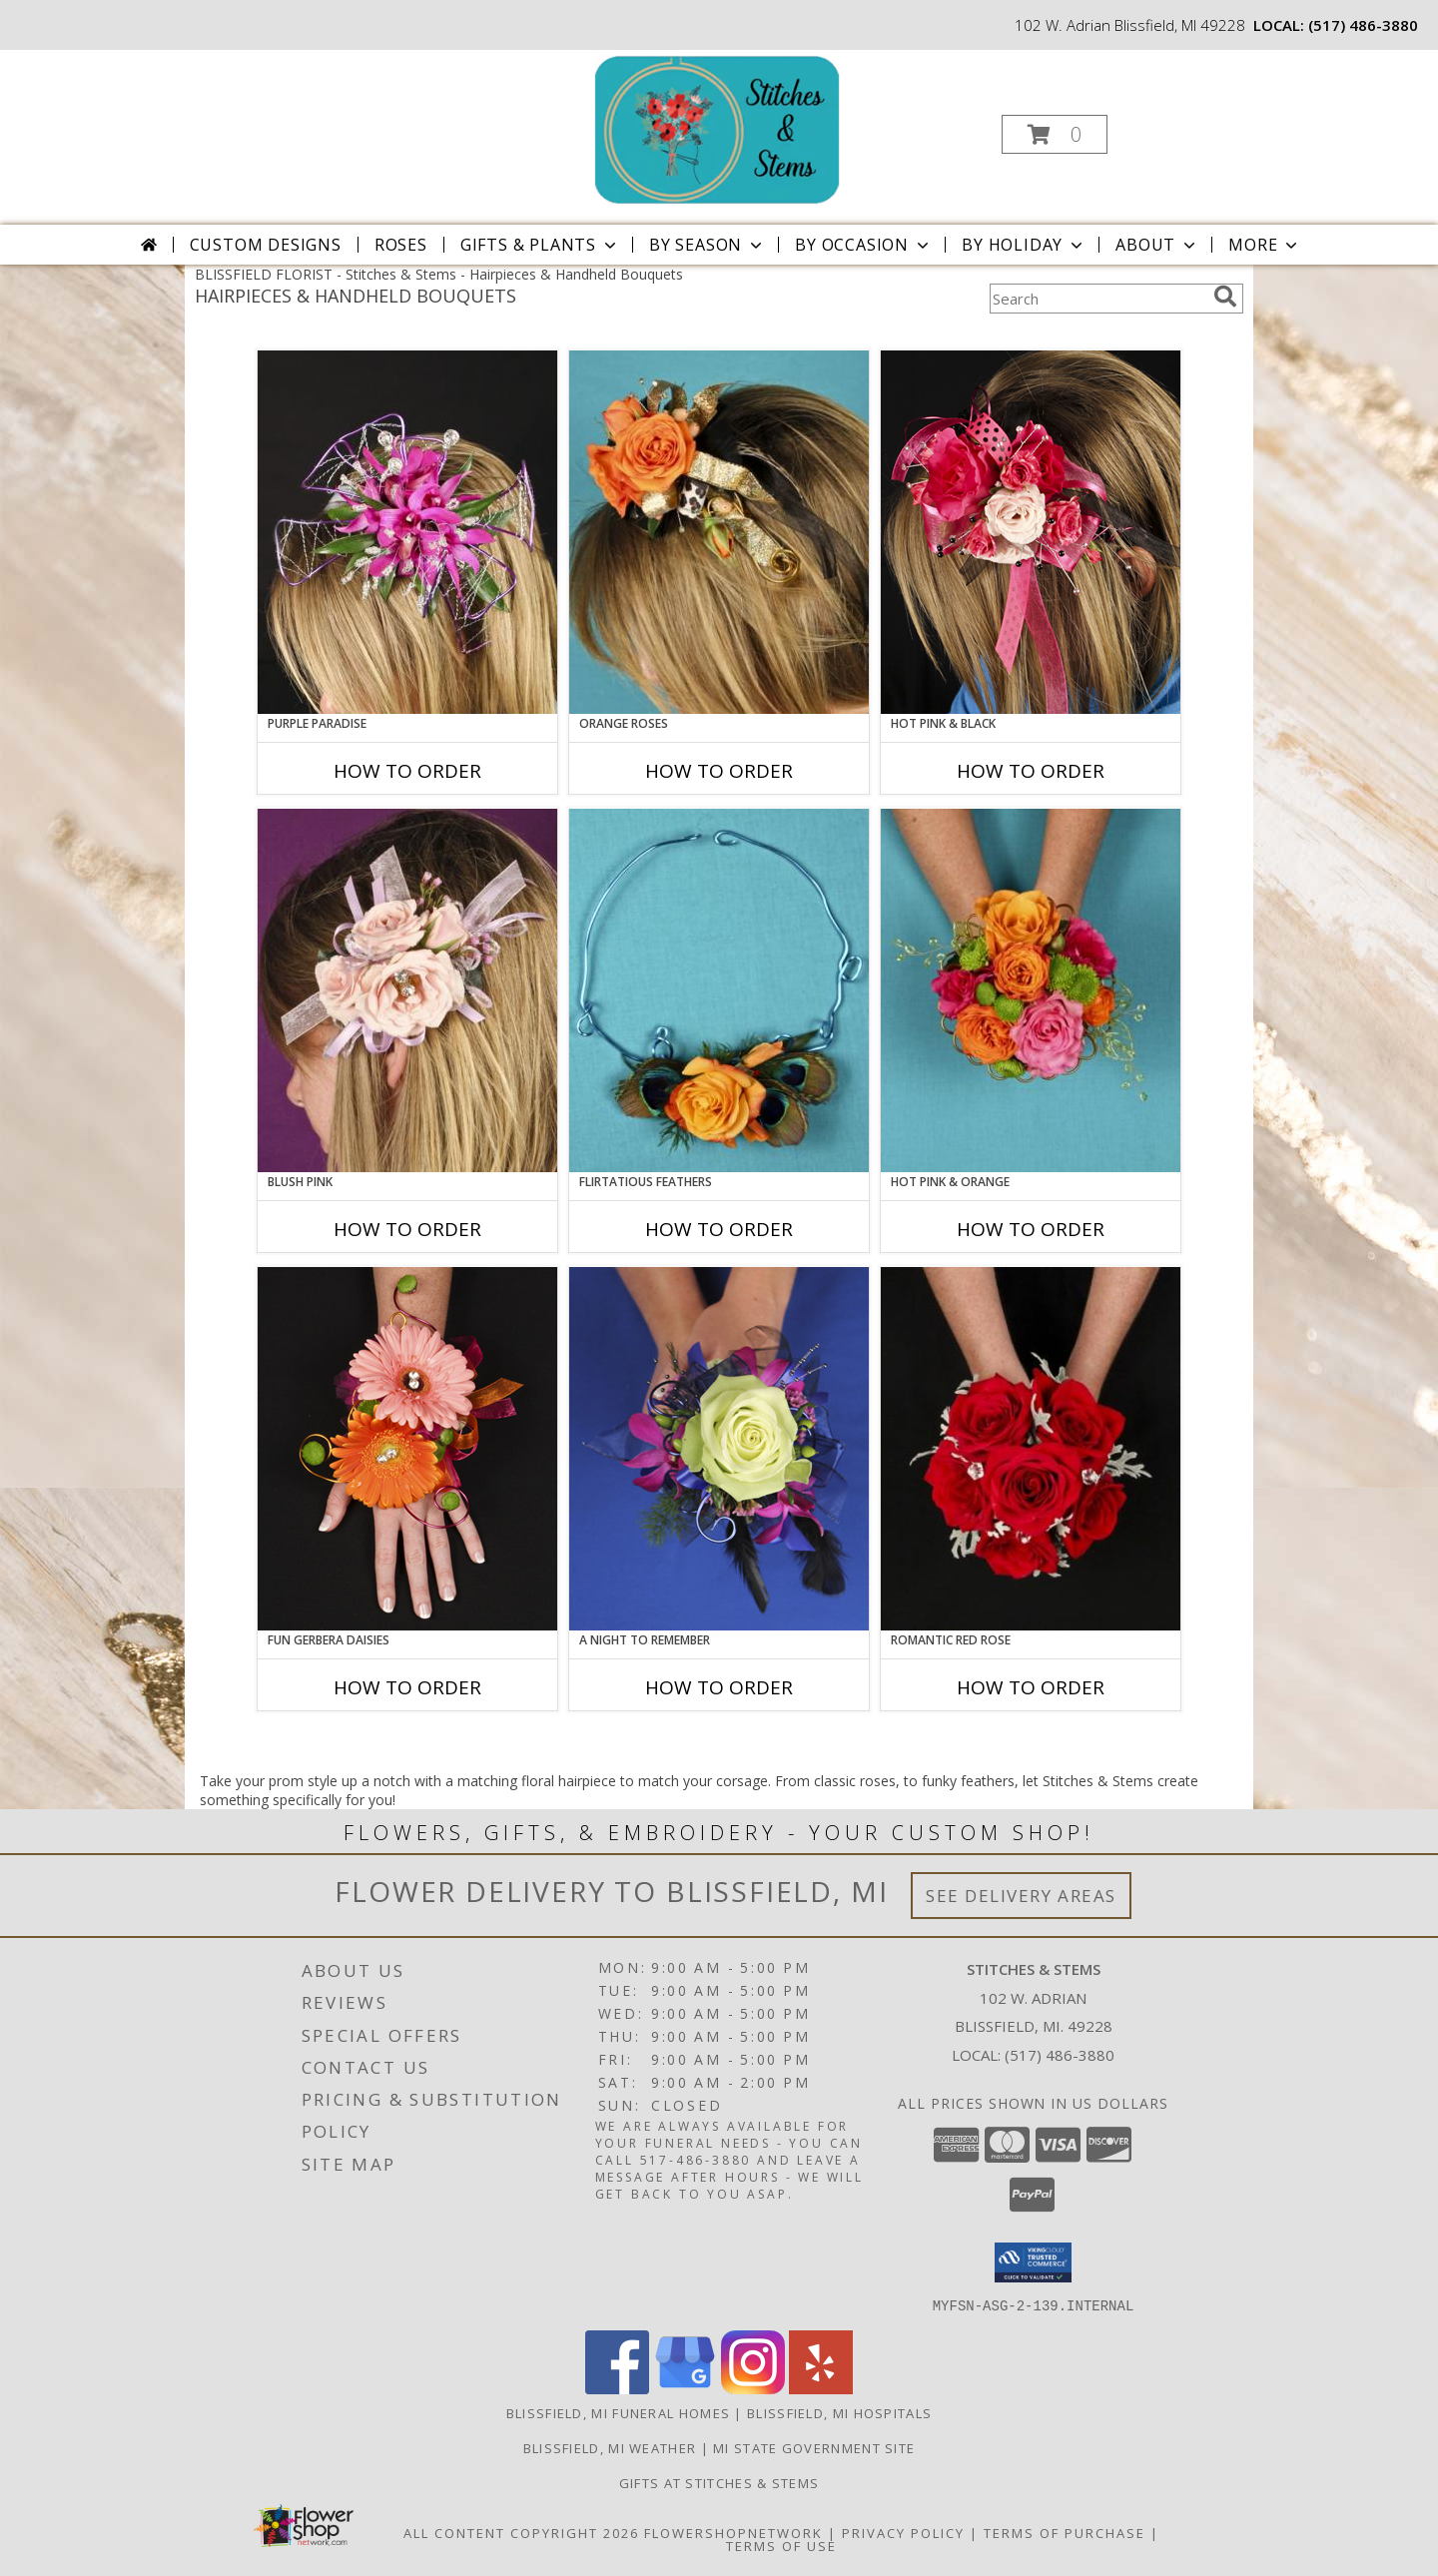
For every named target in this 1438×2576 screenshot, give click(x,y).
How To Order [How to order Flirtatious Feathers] (719, 1229)
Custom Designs (266, 245)
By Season (707, 245)
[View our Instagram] (753, 2387)
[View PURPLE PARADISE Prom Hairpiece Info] (407, 532)
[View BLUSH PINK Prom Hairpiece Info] (407, 990)
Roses (400, 245)
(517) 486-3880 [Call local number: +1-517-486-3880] (1363, 25)
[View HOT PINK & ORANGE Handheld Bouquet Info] (1030, 990)
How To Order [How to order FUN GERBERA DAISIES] (407, 1687)
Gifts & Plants (540, 245)
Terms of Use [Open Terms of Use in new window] (781, 2545)
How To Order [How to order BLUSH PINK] (407, 1229)
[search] (1225, 297)
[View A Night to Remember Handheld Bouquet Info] (719, 1448)
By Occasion (864, 245)
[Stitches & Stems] (717, 128)
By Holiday (1024, 245)
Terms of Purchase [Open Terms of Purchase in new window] (1064, 2532)
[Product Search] (1097, 299)
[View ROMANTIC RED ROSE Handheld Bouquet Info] (1030, 1448)
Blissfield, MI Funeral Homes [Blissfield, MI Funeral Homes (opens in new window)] (618, 2412)
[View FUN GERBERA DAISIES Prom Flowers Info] (407, 1448)
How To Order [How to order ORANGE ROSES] (719, 771)
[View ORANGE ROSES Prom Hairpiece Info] (719, 532)
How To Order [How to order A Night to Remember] (719, 1687)
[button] (1054, 134)
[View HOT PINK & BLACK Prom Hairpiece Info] (1030, 532)
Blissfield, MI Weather (610, 2447)
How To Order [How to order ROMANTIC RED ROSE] (1030, 1687)
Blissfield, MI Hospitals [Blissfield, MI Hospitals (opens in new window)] (839, 2412)
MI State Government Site (814, 2447)
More (1264, 245)
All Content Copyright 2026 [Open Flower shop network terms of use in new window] (521, 2532)
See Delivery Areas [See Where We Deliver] (1021, 1895)
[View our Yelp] (821, 2387)
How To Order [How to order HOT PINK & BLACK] (1030, 771)
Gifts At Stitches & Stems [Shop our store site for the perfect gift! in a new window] (719, 2482)
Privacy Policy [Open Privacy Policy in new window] (903, 2532)
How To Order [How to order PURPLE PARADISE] (407, 771)
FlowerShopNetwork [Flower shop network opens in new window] (733, 2532)
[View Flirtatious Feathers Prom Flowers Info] (719, 990)
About (1157, 245)
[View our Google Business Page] (685, 2387)
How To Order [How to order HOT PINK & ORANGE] (1030, 1229)
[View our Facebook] (617, 2387)
